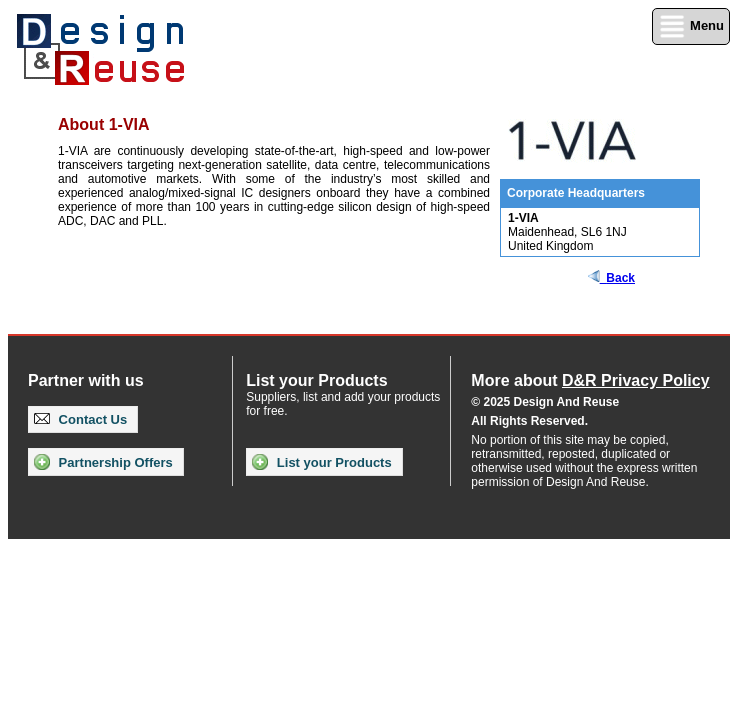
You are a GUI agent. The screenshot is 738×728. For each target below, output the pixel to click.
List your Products (321, 462)
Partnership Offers (103, 462)
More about (590, 380)
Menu (691, 26)
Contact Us (80, 419)
